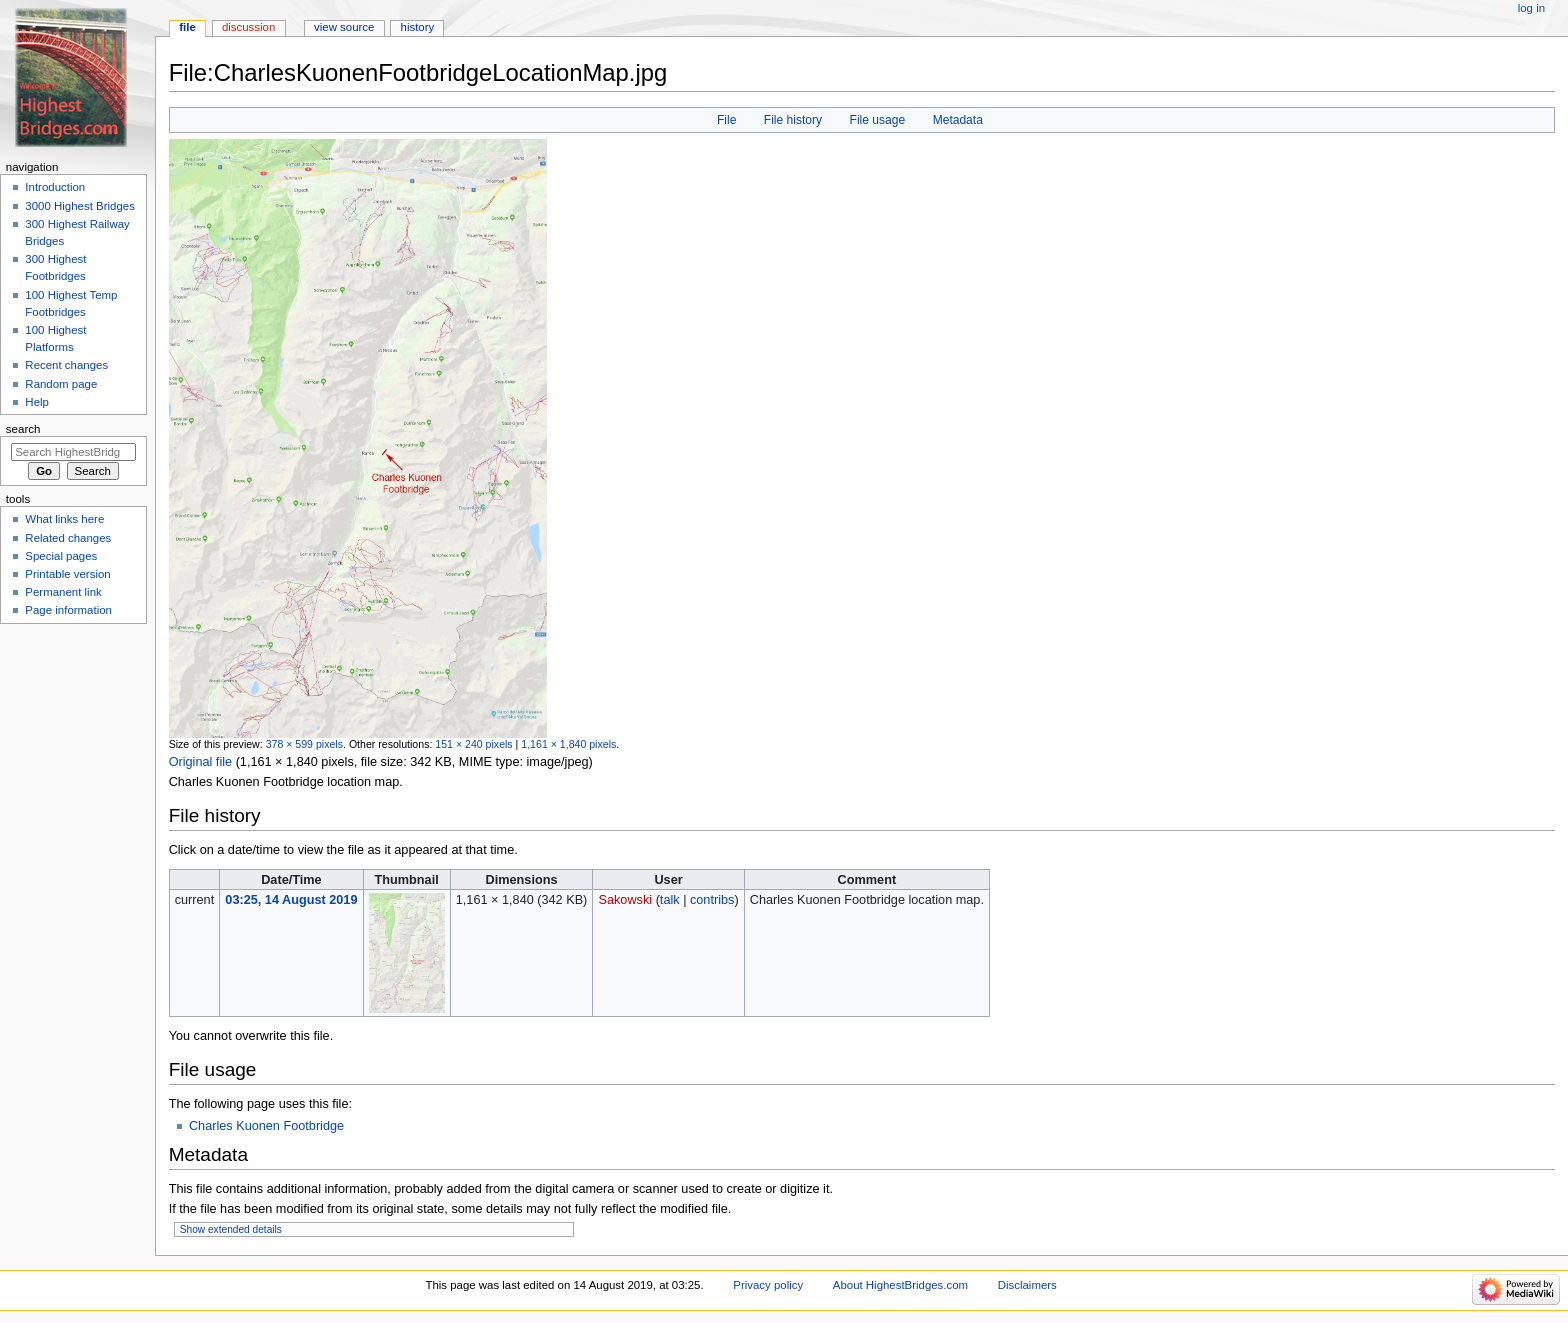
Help (37, 402)
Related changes (68, 538)
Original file (200, 762)
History (418, 27)
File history (793, 120)
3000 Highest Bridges (80, 206)
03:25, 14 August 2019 (291, 900)
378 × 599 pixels (304, 744)
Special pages (61, 556)
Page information (68, 610)
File (726, 120)
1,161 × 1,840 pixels (568, 744)
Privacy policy (768, 1285)
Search (23, 429)
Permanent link (63, 592)
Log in (1531, 8)
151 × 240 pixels (473, 744)
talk (670, 900)
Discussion (248, 27)
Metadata (958, 120)
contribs (712, 900)
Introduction (55, 187)
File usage (878, 120)
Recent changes (66, 365)
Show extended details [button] (231, 1229)
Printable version (67, 574)
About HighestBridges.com (900, 1285)
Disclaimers (1027, 1285)
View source (344, 27)
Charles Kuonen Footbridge (266, 1126)
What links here (64, 519)
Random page (61, 384)
